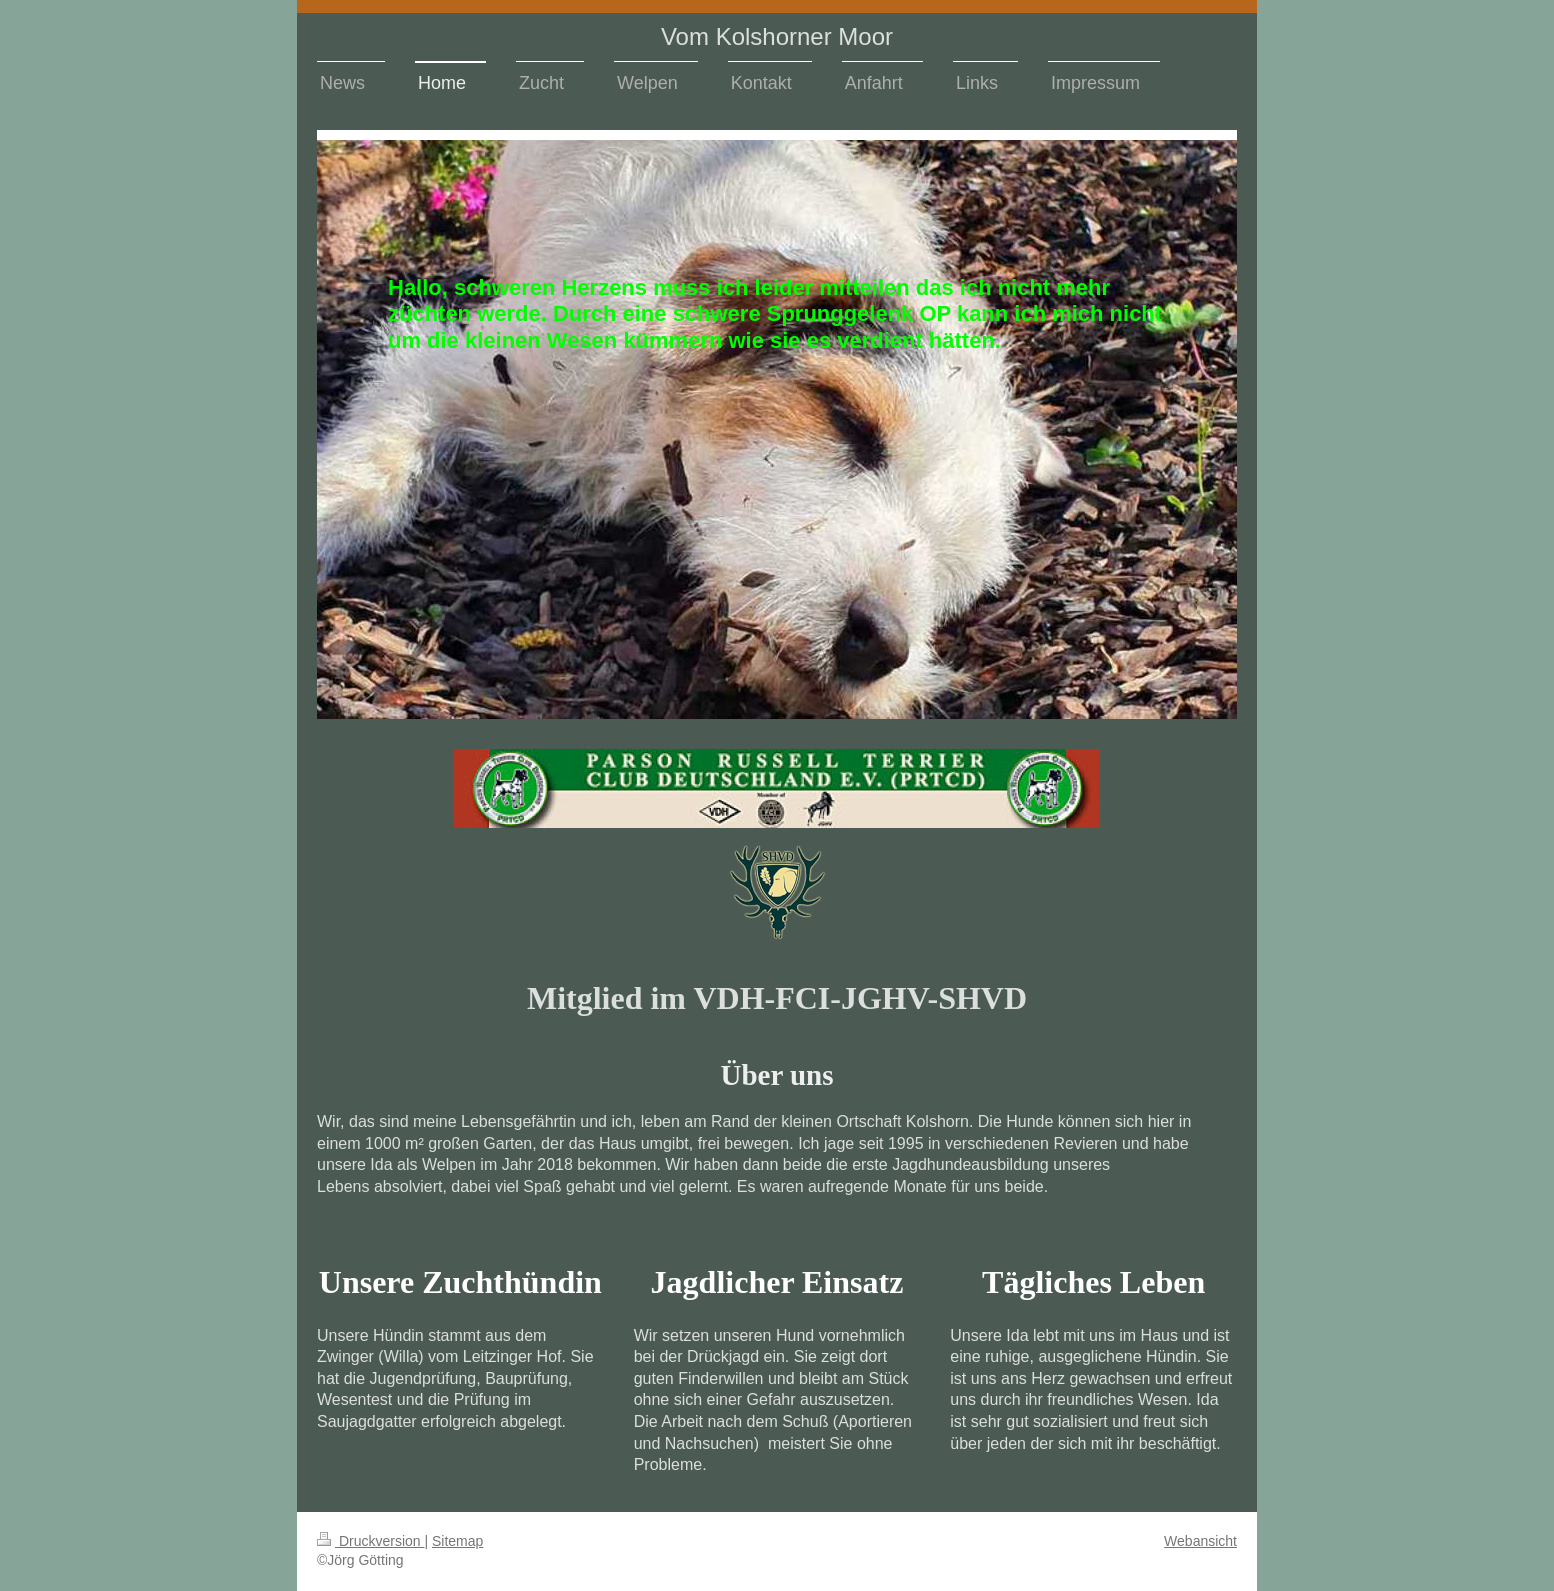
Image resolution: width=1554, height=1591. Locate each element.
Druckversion (370, 1541)
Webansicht (1200, 1541)
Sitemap (457, 1541)
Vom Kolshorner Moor (777, 36)
